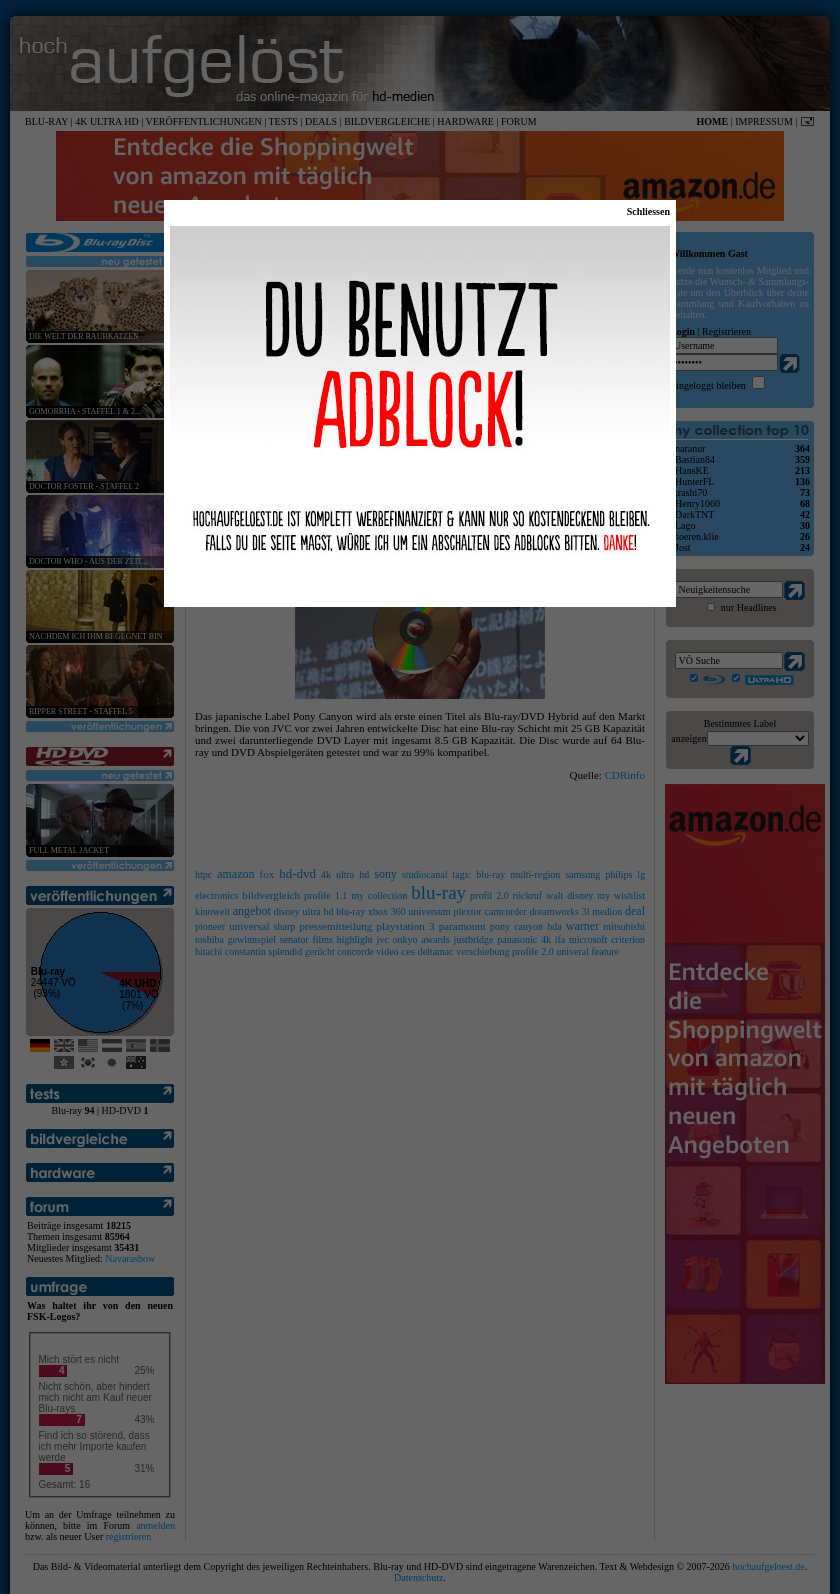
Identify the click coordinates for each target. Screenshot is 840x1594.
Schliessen (648, 211)
